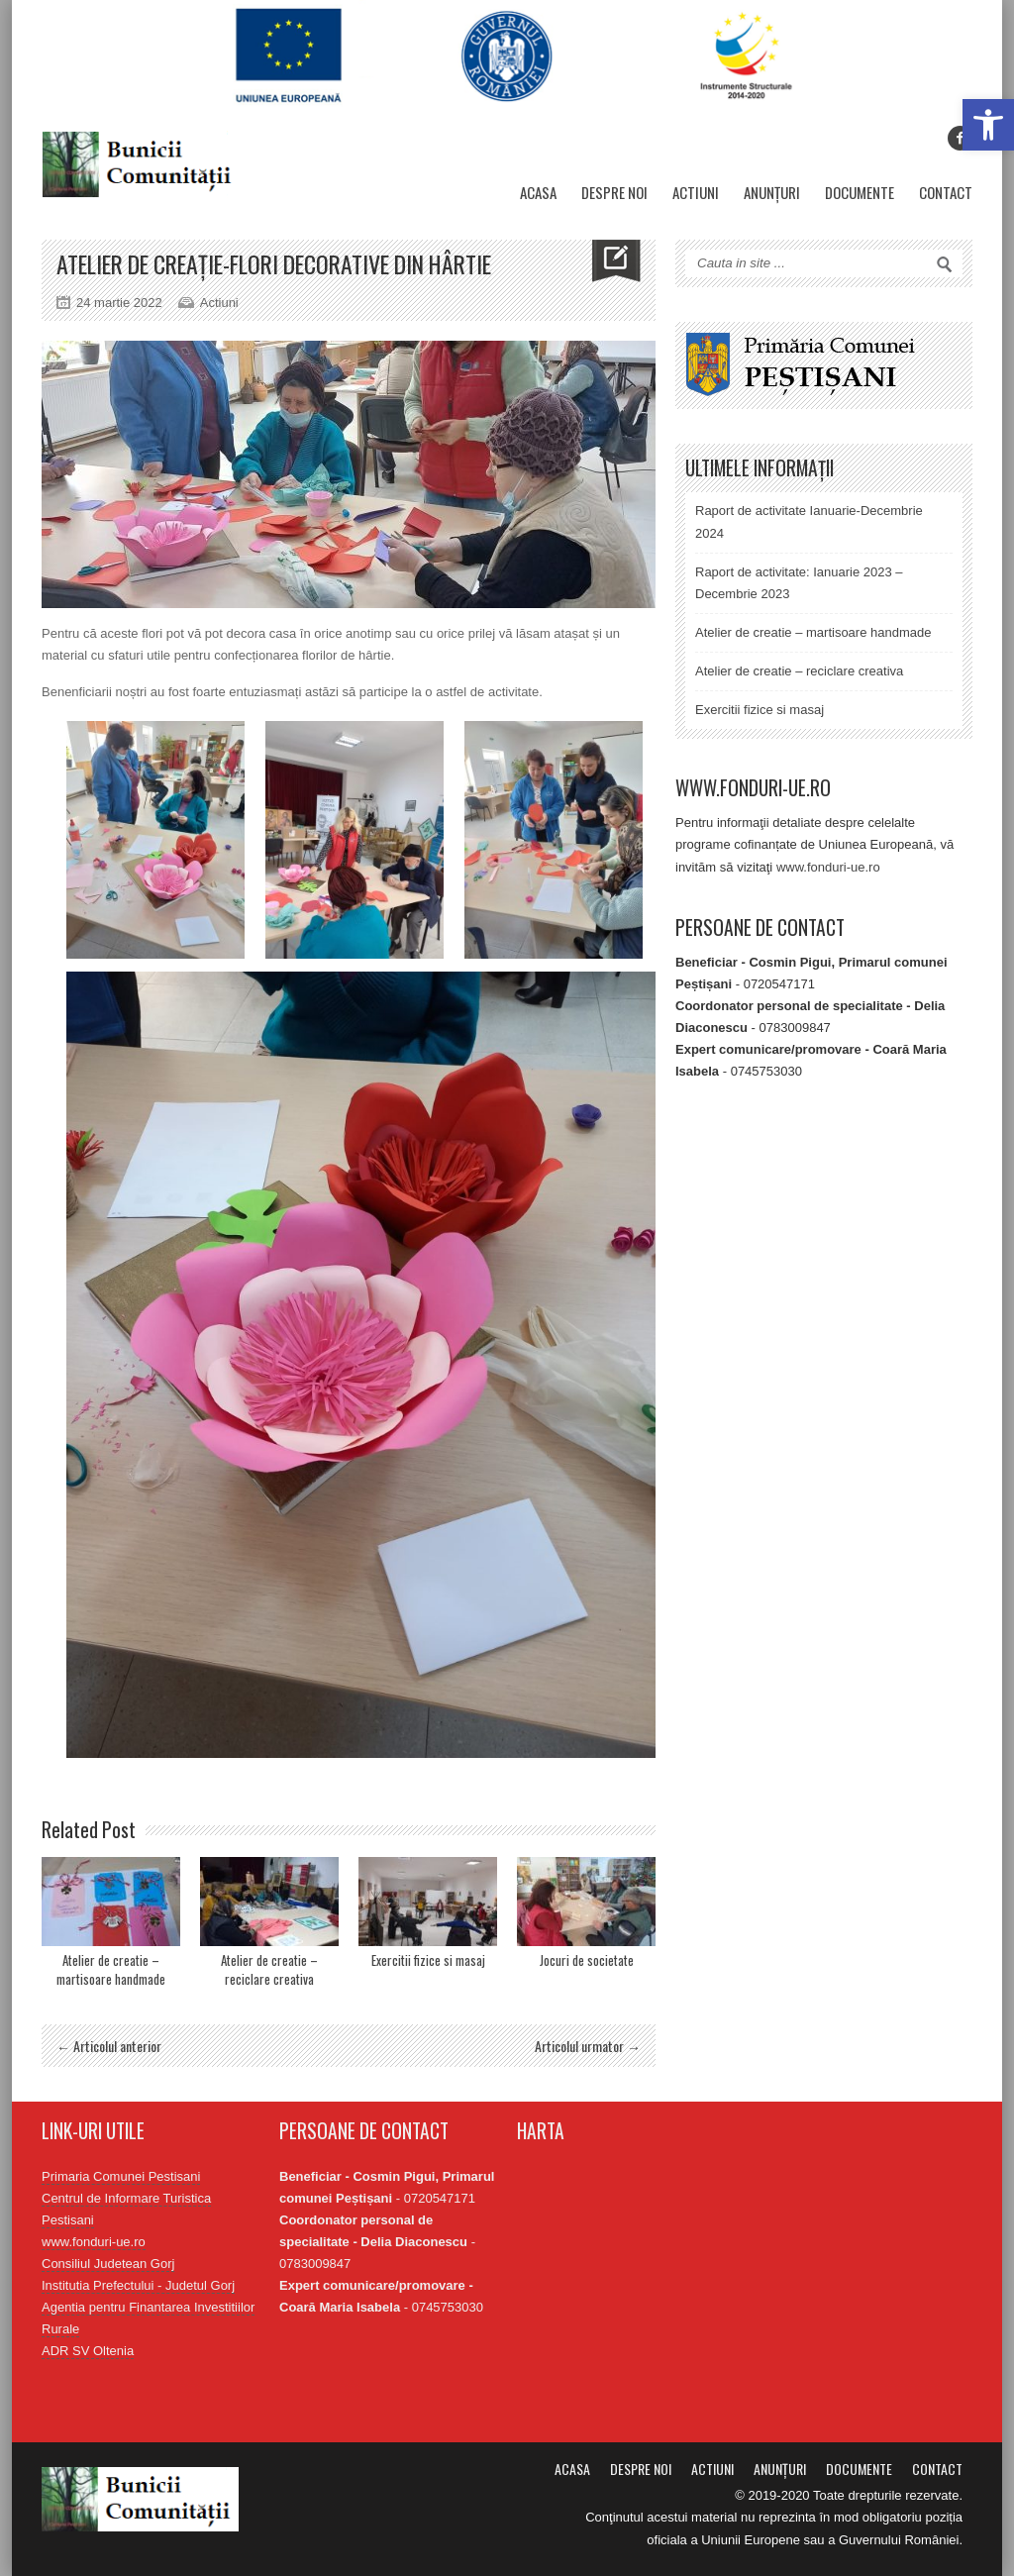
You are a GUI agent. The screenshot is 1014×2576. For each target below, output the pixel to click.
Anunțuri (772, 192)
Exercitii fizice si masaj (428, 1960)
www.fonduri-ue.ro (828, 867)
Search (945, 264)
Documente (859, 192)
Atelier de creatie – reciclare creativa (269, 1970)
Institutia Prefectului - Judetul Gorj (138, 2285)
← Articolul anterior (108, 2045)
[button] (988, 125)
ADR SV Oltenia (88, 2350)
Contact (945, 192)
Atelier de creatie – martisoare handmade (110, 1970)
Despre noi (614, 192)
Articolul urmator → (588, 2045)
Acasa (538, 192)
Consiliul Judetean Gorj (108, 2263)
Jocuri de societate (587, 1960)
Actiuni (695, 192)
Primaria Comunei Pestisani (121, 2176)
